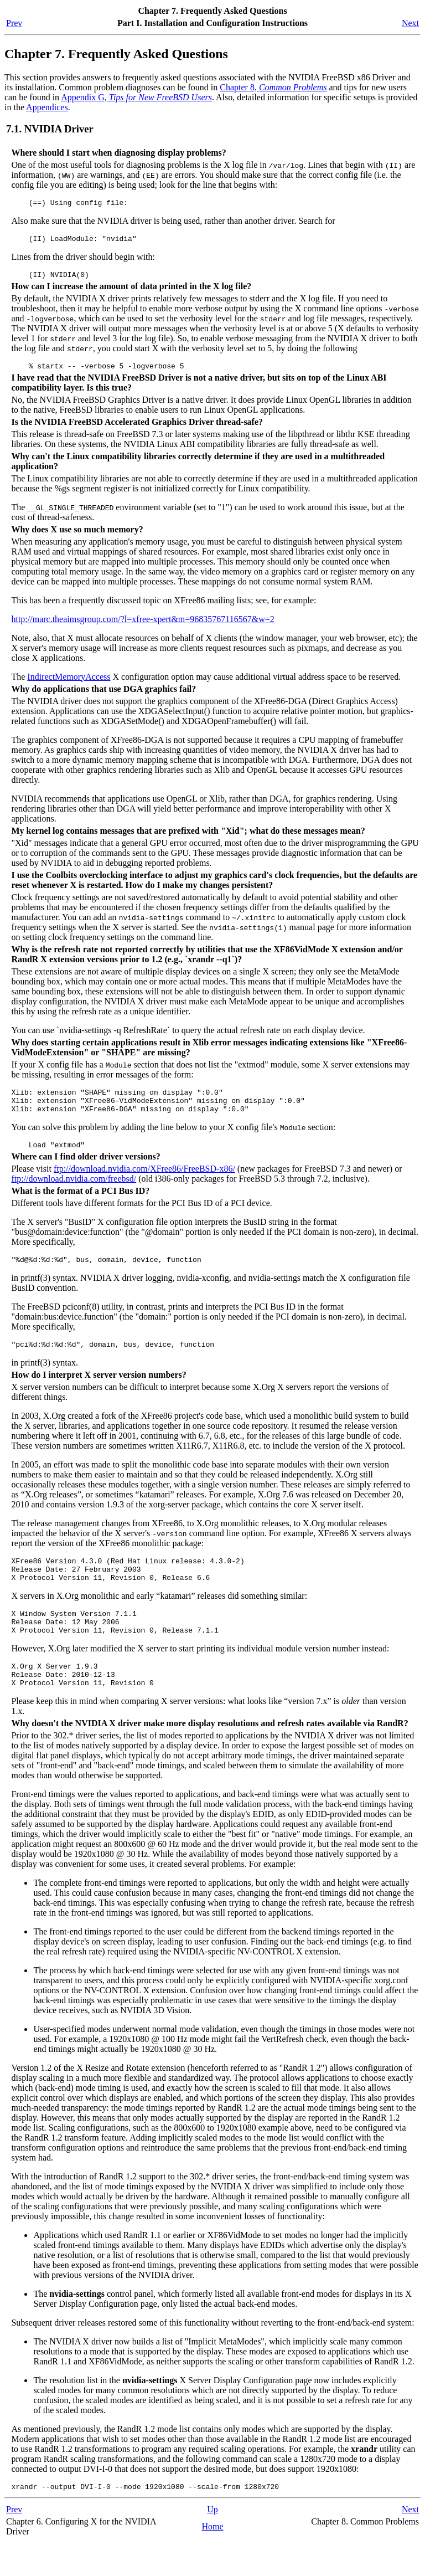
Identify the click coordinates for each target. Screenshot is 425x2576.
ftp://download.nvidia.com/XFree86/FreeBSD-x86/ (144, 1182)
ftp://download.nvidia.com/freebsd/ (73, 1192)
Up (212, 2542)
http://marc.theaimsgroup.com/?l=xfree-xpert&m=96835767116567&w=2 (142, 625)
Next (410, 23)
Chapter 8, (273, 87)
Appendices (47, 107)
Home (212, 2559)
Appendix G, (136, 97)
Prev (14, 23)
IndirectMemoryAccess (68, 683)
